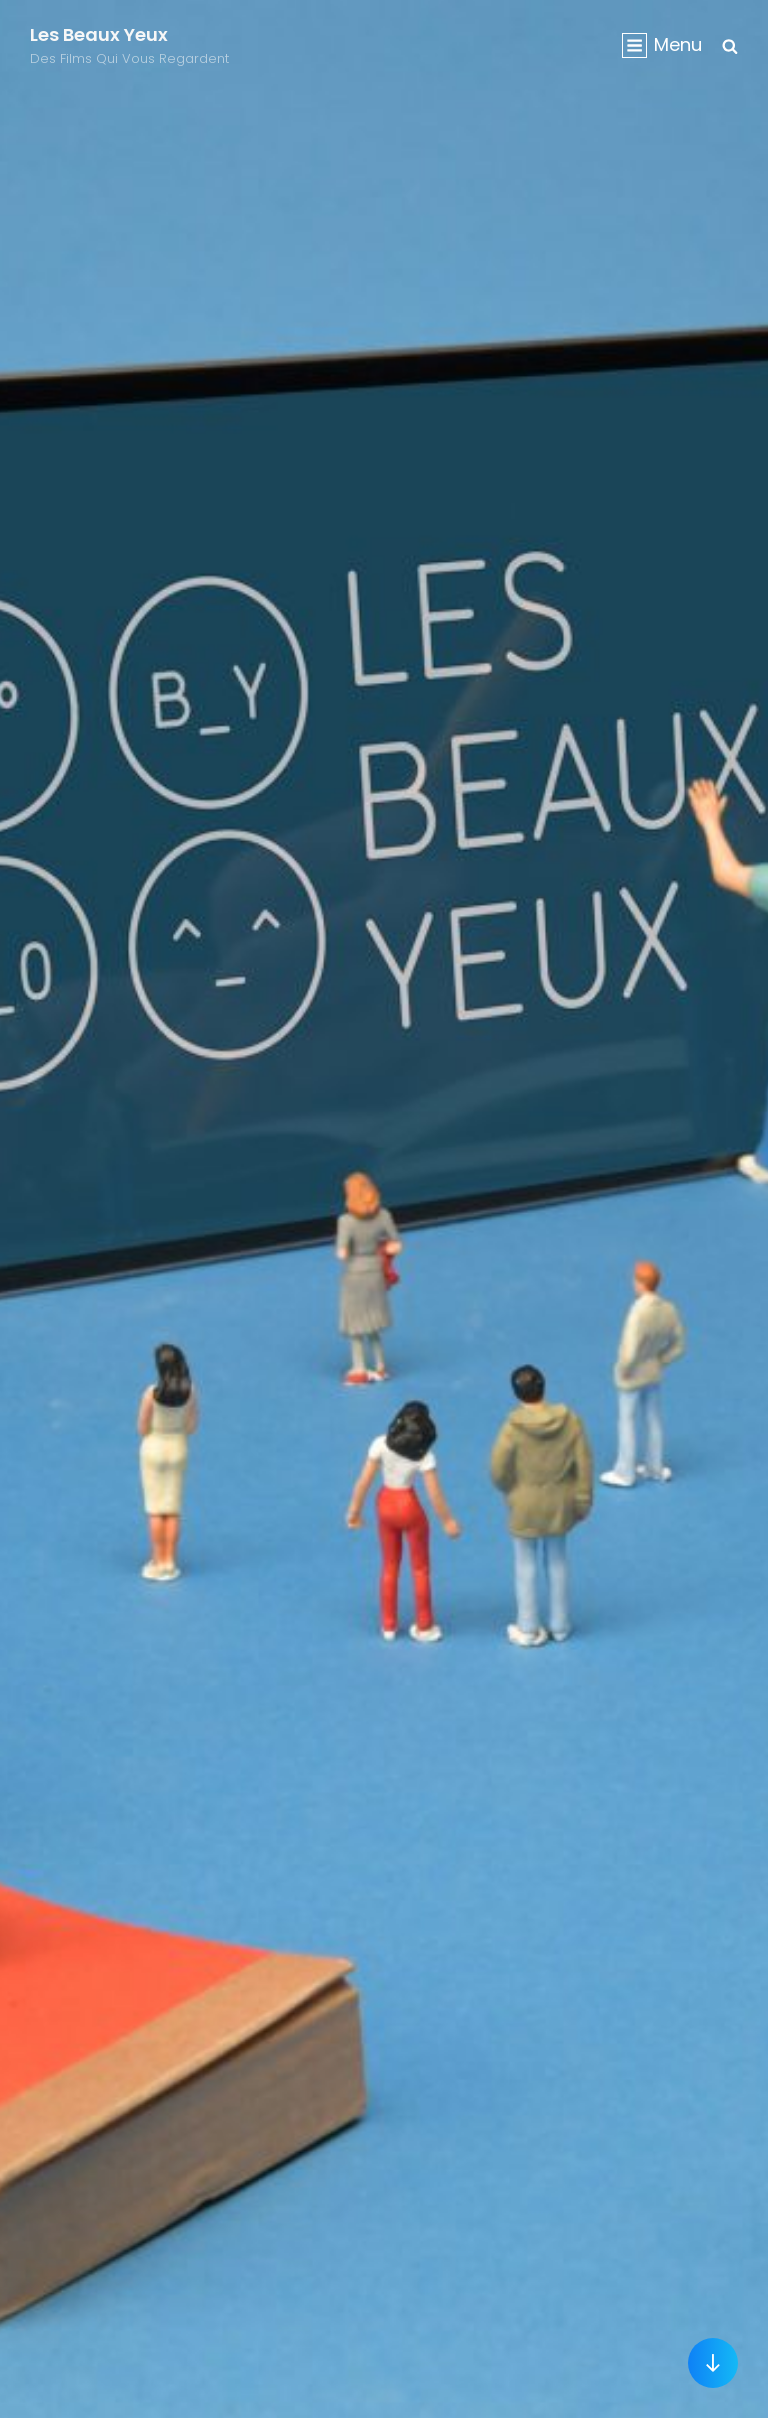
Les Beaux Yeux (99, 34)
